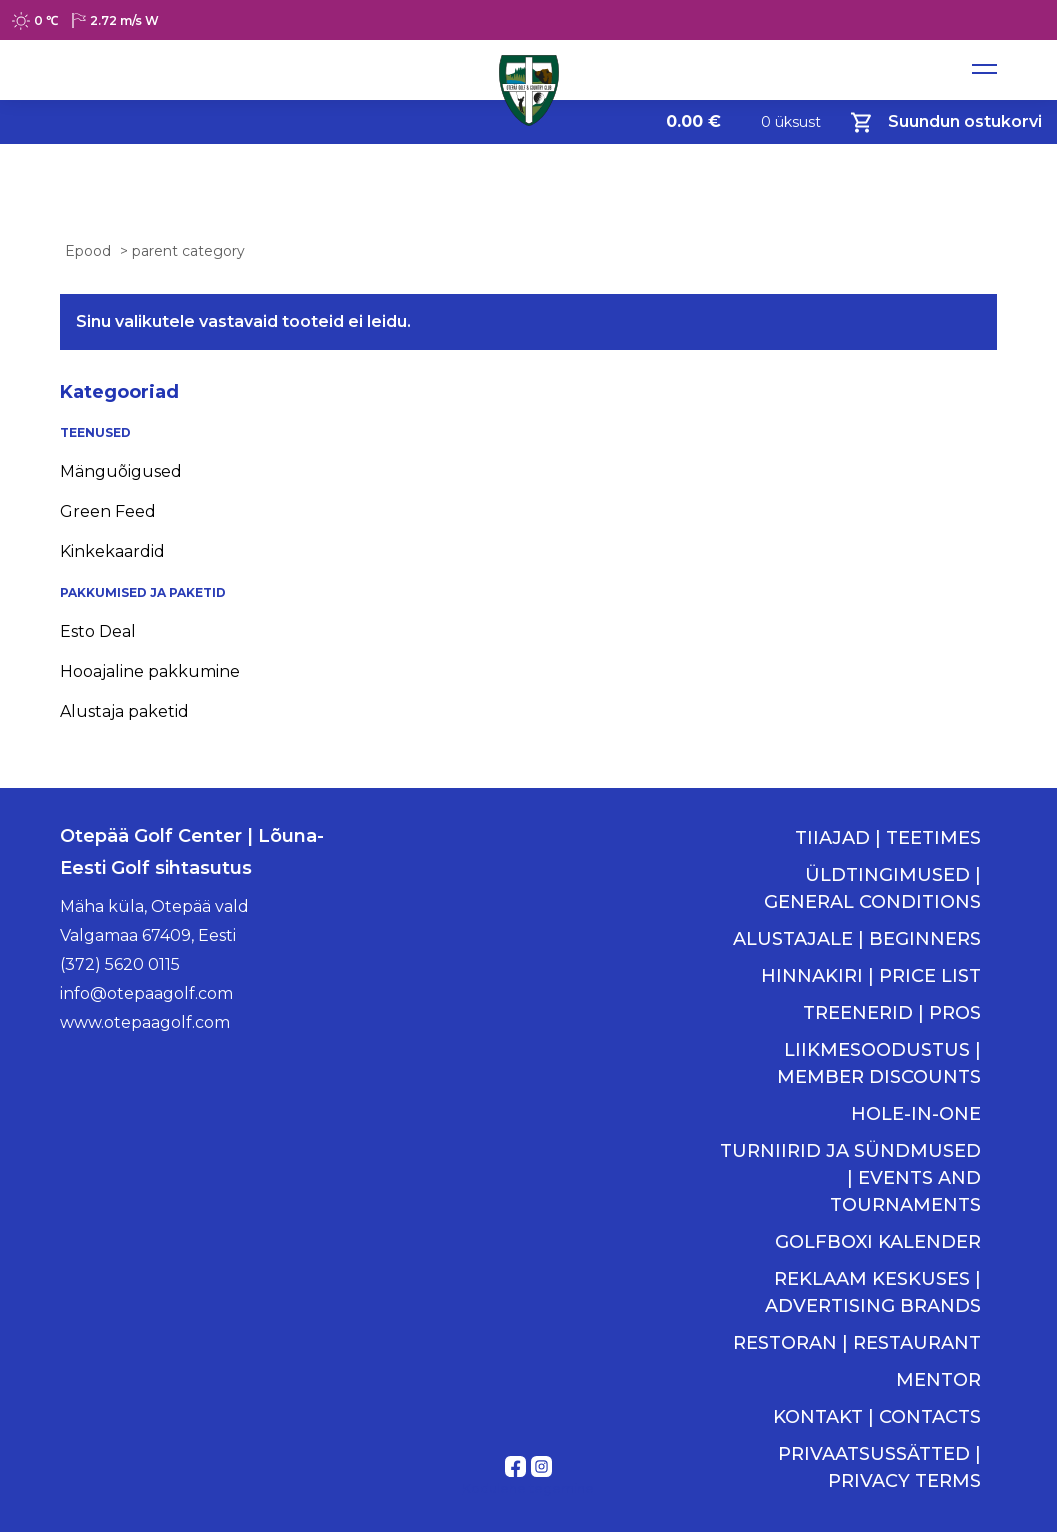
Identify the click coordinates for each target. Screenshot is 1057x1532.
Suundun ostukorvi (946, 122)
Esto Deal (98, 631)
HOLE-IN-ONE (916, 1114)
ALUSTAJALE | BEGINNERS (857, 939)
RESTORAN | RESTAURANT (857, 1343)
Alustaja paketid (124, 711)
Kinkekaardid (112, 551)
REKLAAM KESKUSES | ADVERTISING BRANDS (873, 1292)
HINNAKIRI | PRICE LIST (871, 976)
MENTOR (938, 1380)
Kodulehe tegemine (528, 1488)
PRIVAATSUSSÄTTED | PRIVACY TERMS (879, 1467)
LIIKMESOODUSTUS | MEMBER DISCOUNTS (879, 1063)
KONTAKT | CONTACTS (877, 1417)
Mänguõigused (121, 471)
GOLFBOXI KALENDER (878, 1242)
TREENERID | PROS (892, 1013)
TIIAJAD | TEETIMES (888, 838)
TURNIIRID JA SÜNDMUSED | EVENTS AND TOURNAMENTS (850, 1178)
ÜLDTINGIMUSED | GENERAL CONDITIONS (872, 888)
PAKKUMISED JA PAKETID (143, 592)
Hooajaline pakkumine (150, 671)
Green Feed (108, 511)
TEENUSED (95, 432)
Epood (88, 251)
